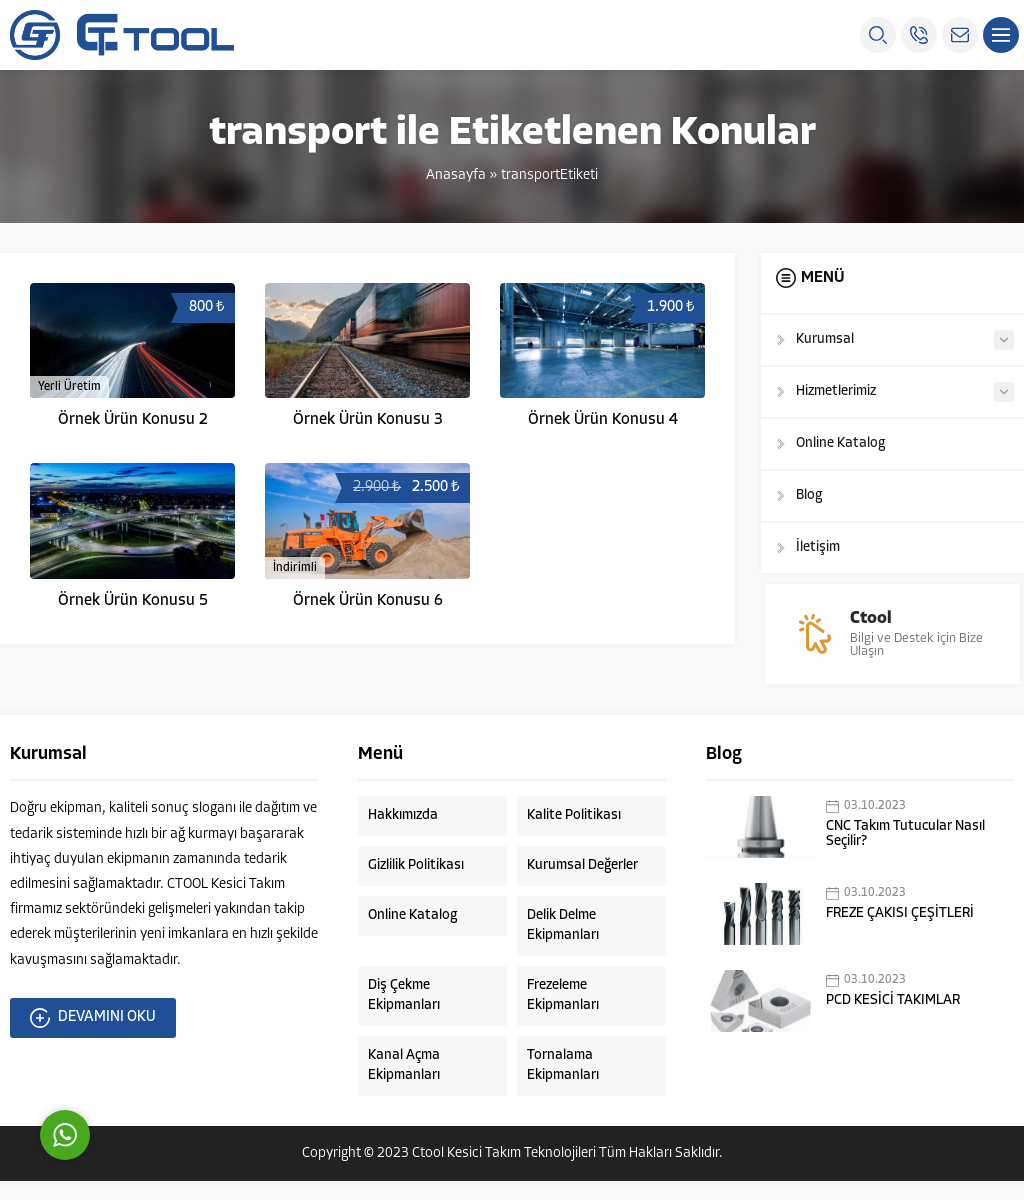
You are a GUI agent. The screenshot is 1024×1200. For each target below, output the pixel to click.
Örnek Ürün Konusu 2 (133, 420)
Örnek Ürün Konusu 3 (368, 420)
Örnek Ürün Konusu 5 (133, 601)
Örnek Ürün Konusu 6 (368, 601)
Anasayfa (456, 175)
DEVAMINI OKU (93, 1037)
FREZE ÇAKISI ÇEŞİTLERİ (900, 932)
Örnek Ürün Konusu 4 (603, 420)
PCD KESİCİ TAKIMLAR (893, 1019)
